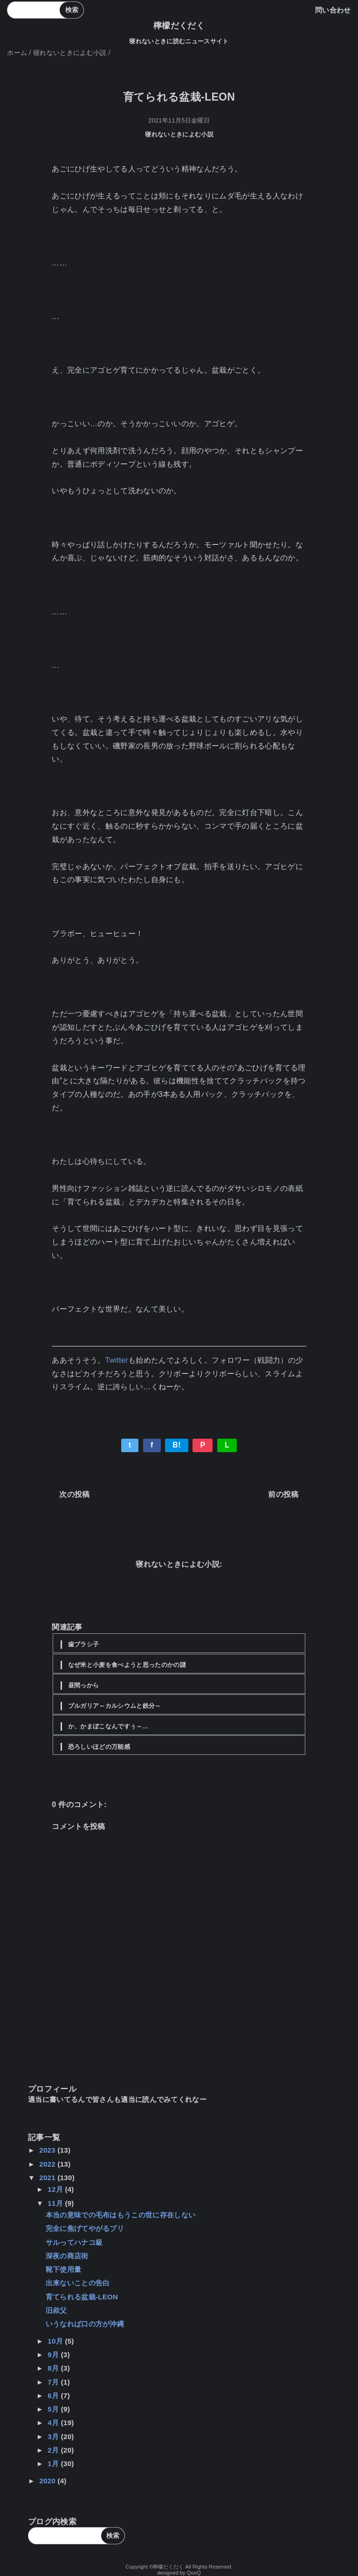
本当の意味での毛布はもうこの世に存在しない (121, 2215)
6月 (54, 2395)
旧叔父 (56, 2310)
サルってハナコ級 (74, 2242)
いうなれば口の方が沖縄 (85, 2324)
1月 (54, 2463)
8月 (54, 2368)
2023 (48, 2150)
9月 (54, 2355)
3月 (54, 2436)
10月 (56, 2341)
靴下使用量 (64, 2269)
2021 (48, 2178)
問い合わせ (333, 10)
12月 (56, 2189)
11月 (56, 2203)
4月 (54, 2422)
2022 (48, 2164)
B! (176, 1445)
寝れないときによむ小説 (179, 134)
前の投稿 (283, 1494)
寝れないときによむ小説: (179, 1564)
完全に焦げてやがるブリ (85, 2228)
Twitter (116, 1360)
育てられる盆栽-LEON (82, 2297)
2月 (54, 2450)
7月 (54, 2382)
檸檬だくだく (179, 25)
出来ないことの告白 (78, 2283)
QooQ (194, 2573)
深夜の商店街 (67, 2256)
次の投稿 (74, 1494)
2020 (48, 2481)
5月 (54, 2409)
